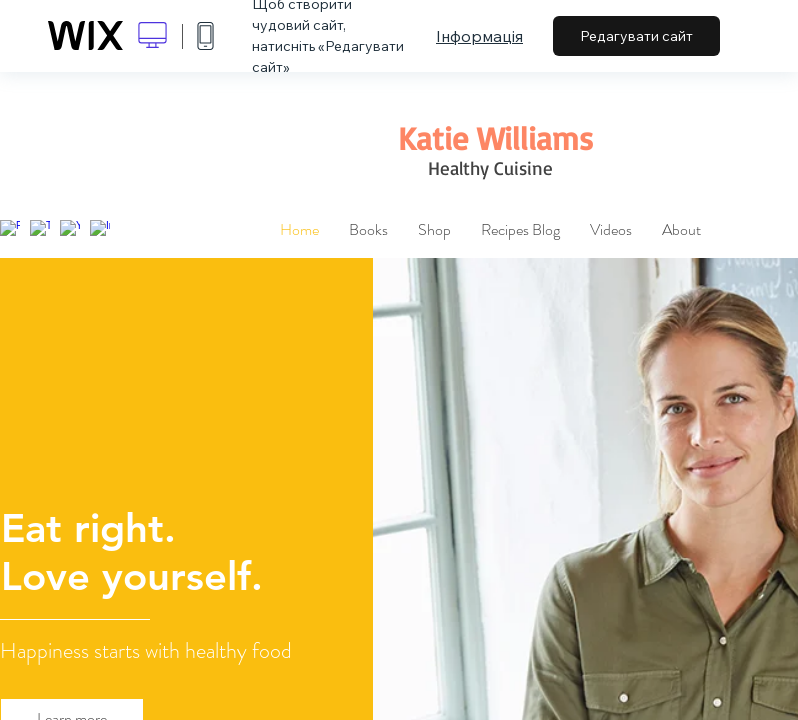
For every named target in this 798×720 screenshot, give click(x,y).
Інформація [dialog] (479, 36)
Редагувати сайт (636, 36)
